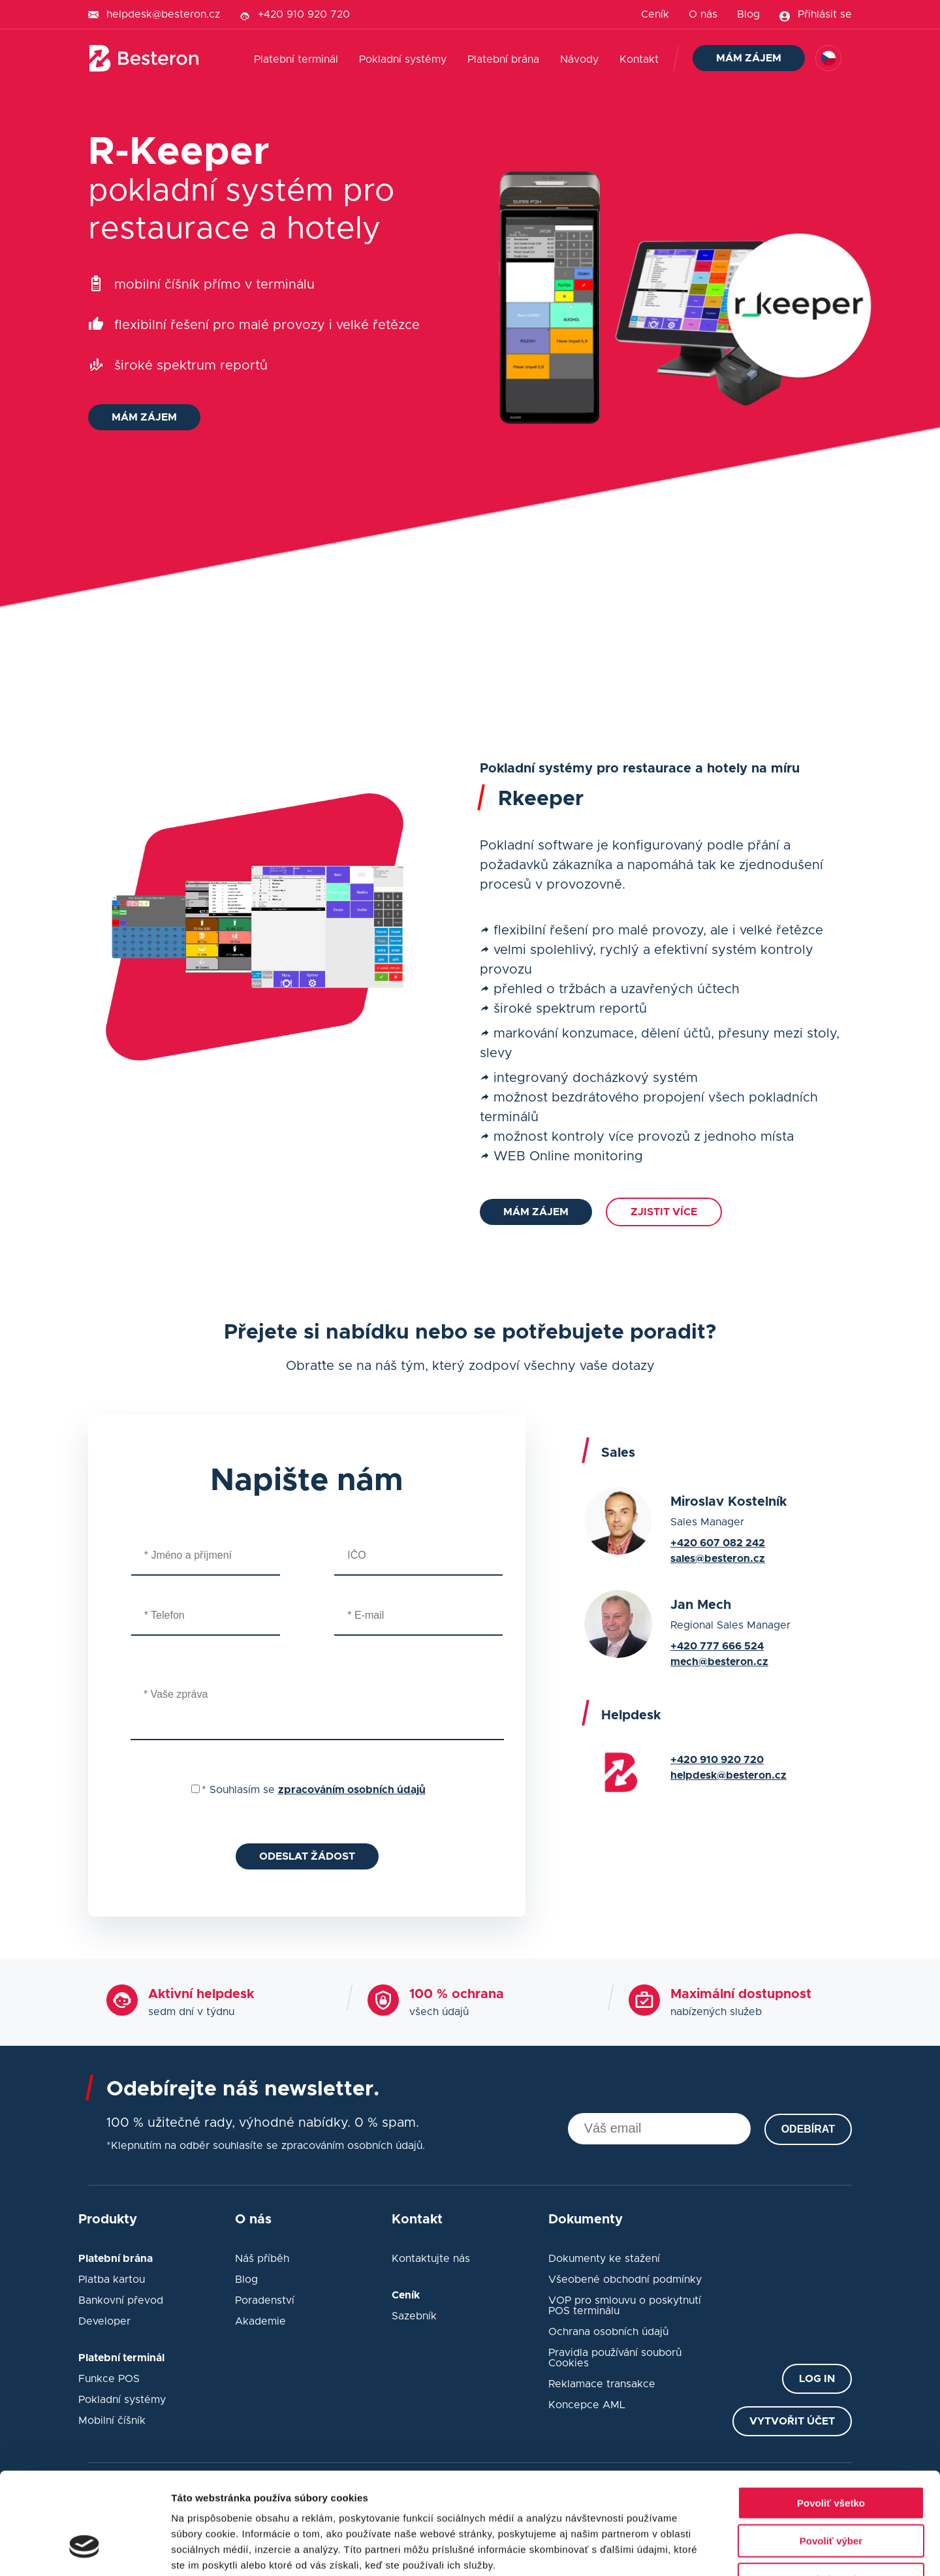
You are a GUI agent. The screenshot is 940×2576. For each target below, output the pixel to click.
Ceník (655, 14)
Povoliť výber (831, 2454)
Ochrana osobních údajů (608, 2332)
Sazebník (414, 2316)
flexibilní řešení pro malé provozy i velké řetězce (267, 325)
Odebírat (808, 2129)
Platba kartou (111, 2279)
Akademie (260, 2321)
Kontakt (639, 59)
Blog (748, 14)
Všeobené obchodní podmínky (625, 2279)
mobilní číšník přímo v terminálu (214, 284)
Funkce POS (109, 2379)
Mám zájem (748, 58)
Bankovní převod (120, 2300)
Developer (104, 2321)
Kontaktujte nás (431, 2258)
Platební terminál (296, 59)
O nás (703, 14)
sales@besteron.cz (717, 1558)
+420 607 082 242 (717, 1543)
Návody (579, 59)
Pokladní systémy (402, 59)
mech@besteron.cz (719, 1662)
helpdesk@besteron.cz (163, 14)
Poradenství (264, 2300)
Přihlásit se (825, 14)
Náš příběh (262, 2258)
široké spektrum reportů (191, 365)
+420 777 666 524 (717, 1646)
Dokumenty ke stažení (604, 2258)
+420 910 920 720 (304, 14)
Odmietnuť (831, 2492)
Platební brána (503, 59)
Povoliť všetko (831, 2416)
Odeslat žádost (307, 1856)
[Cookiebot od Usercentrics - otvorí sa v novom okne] (84, 2550)
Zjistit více (664, 1212)
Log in (817, 2379)
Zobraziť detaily (682, 2550)
